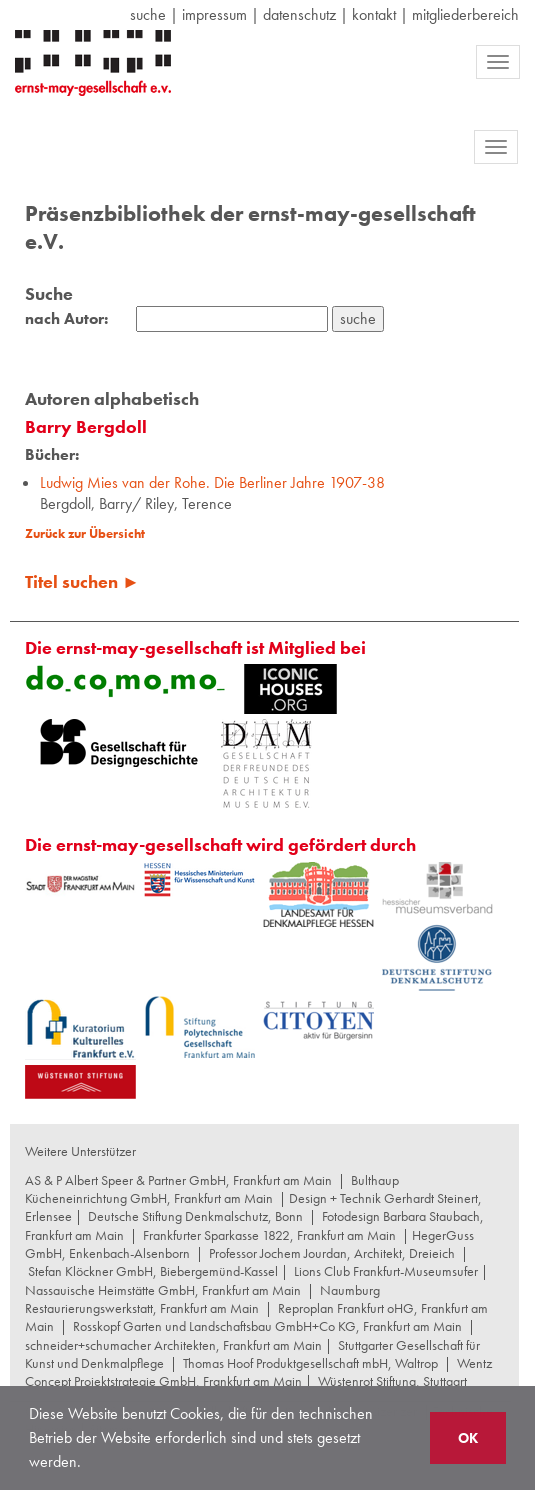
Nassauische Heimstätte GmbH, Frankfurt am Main (163, 1290)
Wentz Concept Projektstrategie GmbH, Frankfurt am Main (258, 1372)
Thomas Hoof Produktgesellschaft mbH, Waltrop (310, 1363)
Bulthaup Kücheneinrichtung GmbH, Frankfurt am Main (212, 1189)
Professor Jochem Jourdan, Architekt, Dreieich (332, 1253)
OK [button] (468, 1438)
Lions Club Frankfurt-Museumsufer (386, 1271)
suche (148, 14)
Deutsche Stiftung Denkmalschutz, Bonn (195, 1216)
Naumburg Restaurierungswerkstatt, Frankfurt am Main (202, 1299)
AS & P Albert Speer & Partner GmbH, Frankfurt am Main (178, 1180)
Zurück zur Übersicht (85, 533)
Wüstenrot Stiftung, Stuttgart (392, 1381)
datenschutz (299, 14)
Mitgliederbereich (465, 14)
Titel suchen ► (82, 581)
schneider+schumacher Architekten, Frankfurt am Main (173, 1345)
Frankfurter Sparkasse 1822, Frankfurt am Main (269, 1235)
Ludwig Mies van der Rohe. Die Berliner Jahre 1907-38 (212, 482)
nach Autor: (66, 319)
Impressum (214, 14)
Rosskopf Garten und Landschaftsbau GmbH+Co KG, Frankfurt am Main (267, 1326)
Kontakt (374, 14)
